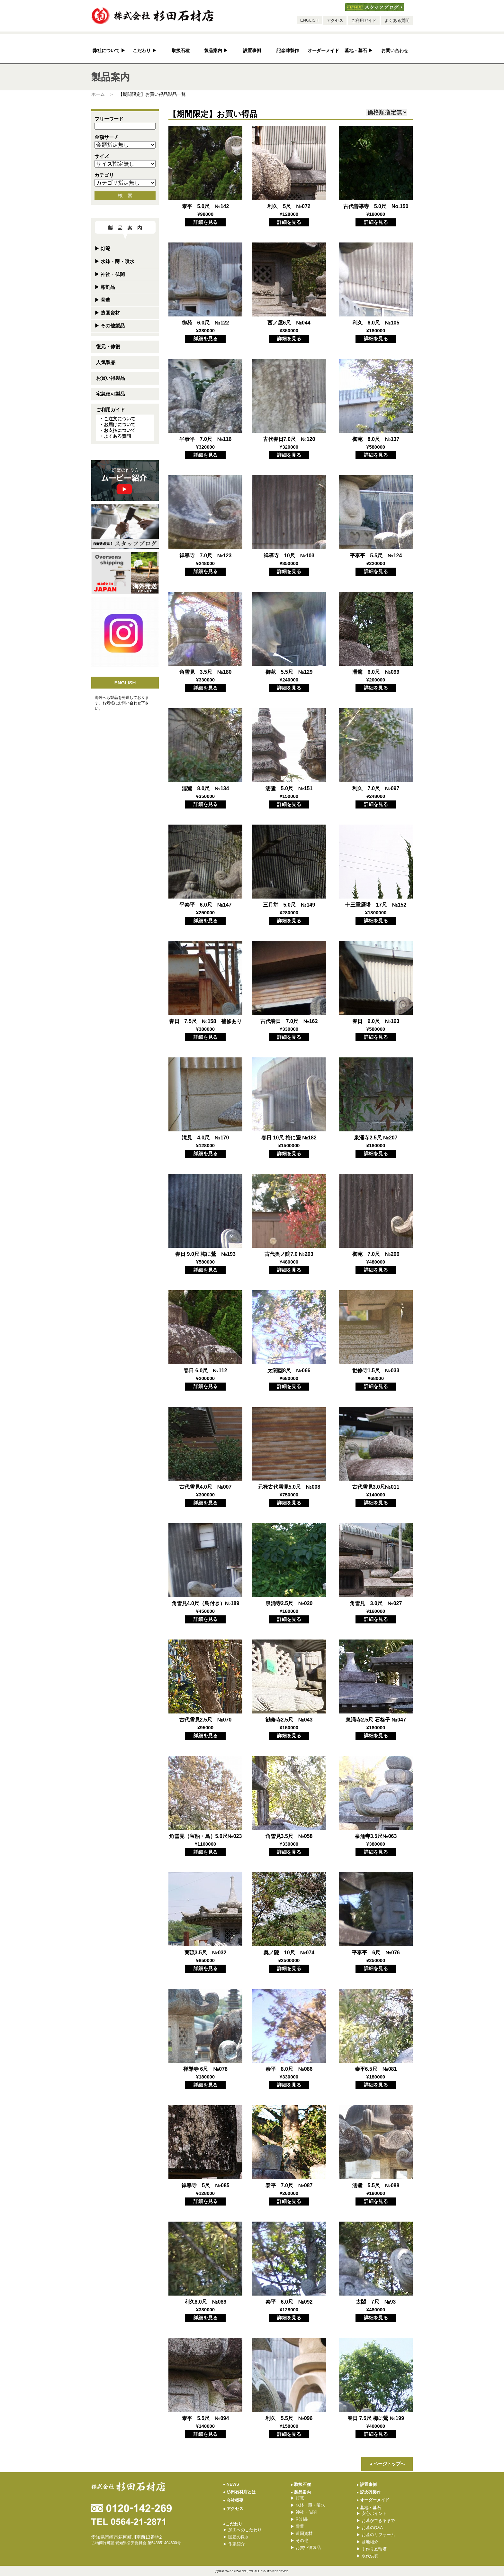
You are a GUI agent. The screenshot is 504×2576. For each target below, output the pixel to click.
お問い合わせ (394, 50)
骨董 (102, 300)
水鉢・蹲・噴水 (114, 261)
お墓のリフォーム (375, 2534)
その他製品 (109, 325)
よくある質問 (397, 20)
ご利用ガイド (363, 20)
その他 (299, 2540)
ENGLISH (309, 20)
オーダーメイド (323, 50)
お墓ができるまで (375, 2520)
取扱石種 (181, 50)
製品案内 (216, 50)
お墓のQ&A (369, 2527)
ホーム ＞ (102, 94)
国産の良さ (236, 2537)
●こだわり (232, 2524)
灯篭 (102, 248)
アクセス (335, 20)
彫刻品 (104, 287)
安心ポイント (371, 2513)
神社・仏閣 (109, 274)
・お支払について (117, 430)
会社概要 (233, 2500)
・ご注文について (117, 418)
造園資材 (107, 312)
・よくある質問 (115, 436)
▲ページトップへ (387, 2463)
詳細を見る (206, 222)
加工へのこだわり (242, 2529)
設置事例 (252, 50)
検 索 (125, 195)
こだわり (145, 50)
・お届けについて (117, 424)
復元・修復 (108, 346)
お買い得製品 (110, 378)
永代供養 (367, 2555)
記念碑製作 (287, 50)
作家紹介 (234, 2544)
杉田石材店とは (239, 2491)
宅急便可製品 (110, 394)
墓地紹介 (367, 2541)
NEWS (231, 2484)
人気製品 (105, 362)
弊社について (109, 50)
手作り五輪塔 (371, 2548)
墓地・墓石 (359, 50)
